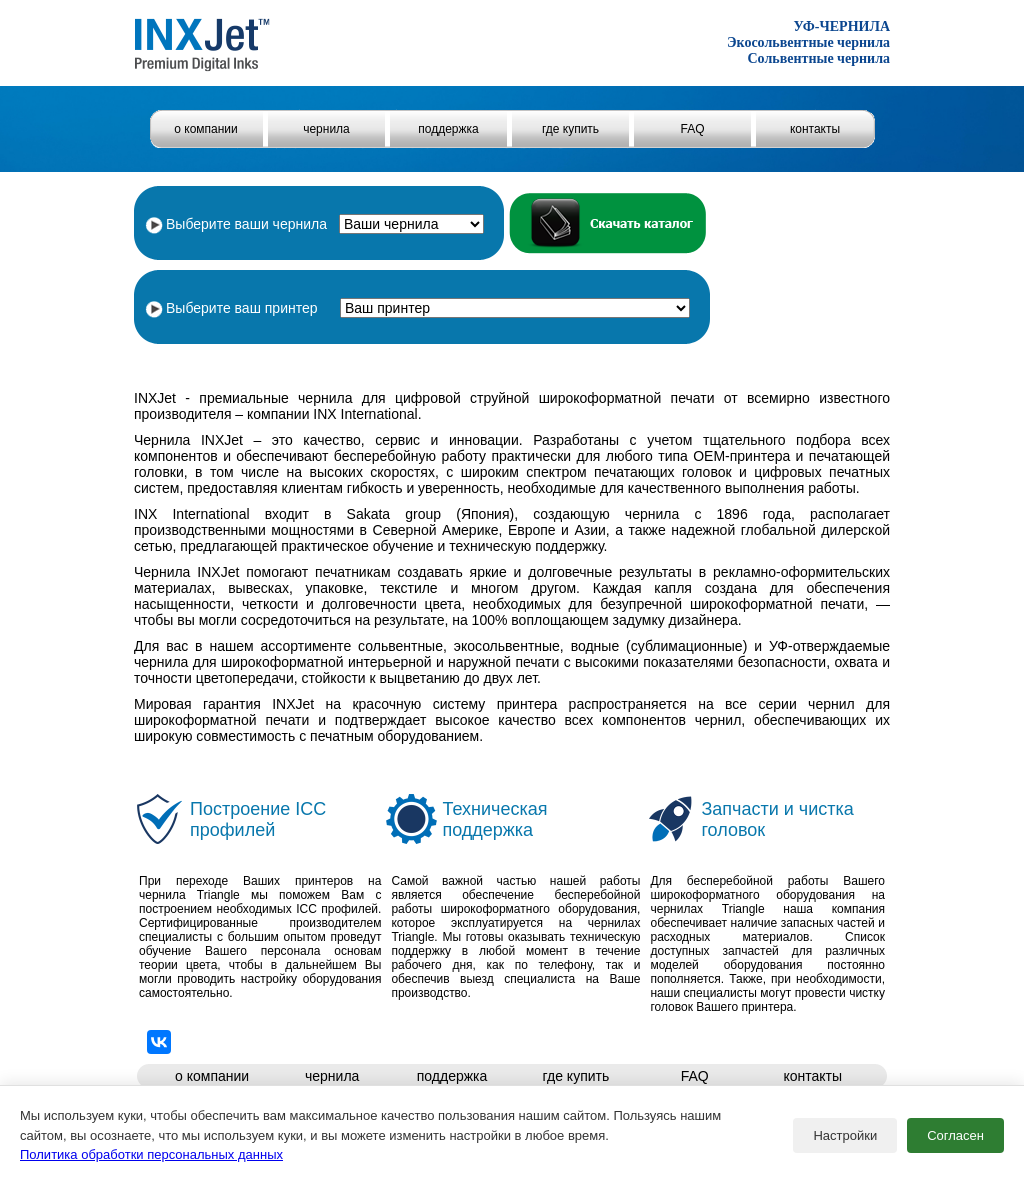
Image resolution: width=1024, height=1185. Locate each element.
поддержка (448, 129)
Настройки (845, 1135)
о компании (206, 129)
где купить (570, 129)
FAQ (692, 129)
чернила (326, 129)
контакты (815, 129)
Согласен (955, 1135)
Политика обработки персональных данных (151, 1154)
